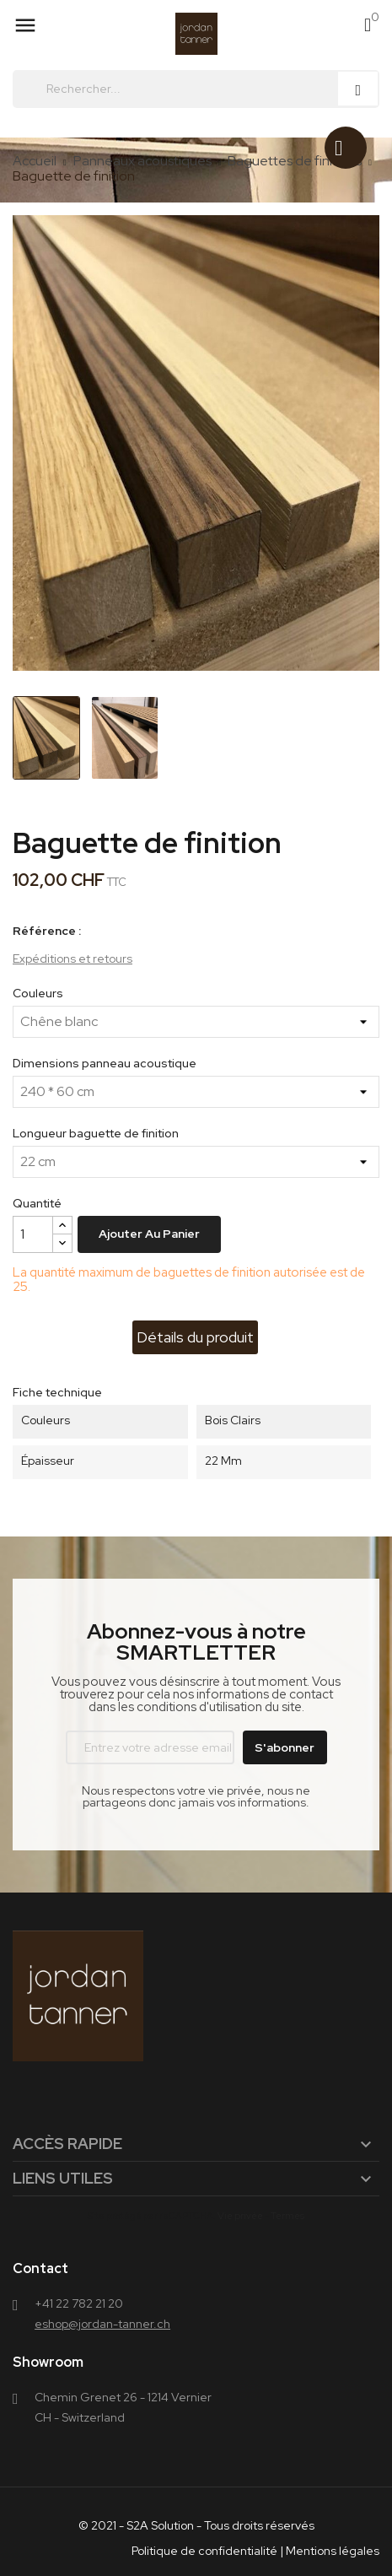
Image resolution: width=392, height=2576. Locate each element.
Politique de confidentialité (204, 2550)
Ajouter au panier (149, 1233)
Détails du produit (195, 1337)
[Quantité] (33, 1234)
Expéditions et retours (72, 958)
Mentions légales (332, 2550)
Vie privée (240, 2216)
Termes (287, 2216)
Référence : (47, 931)
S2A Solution (160, 2525)
